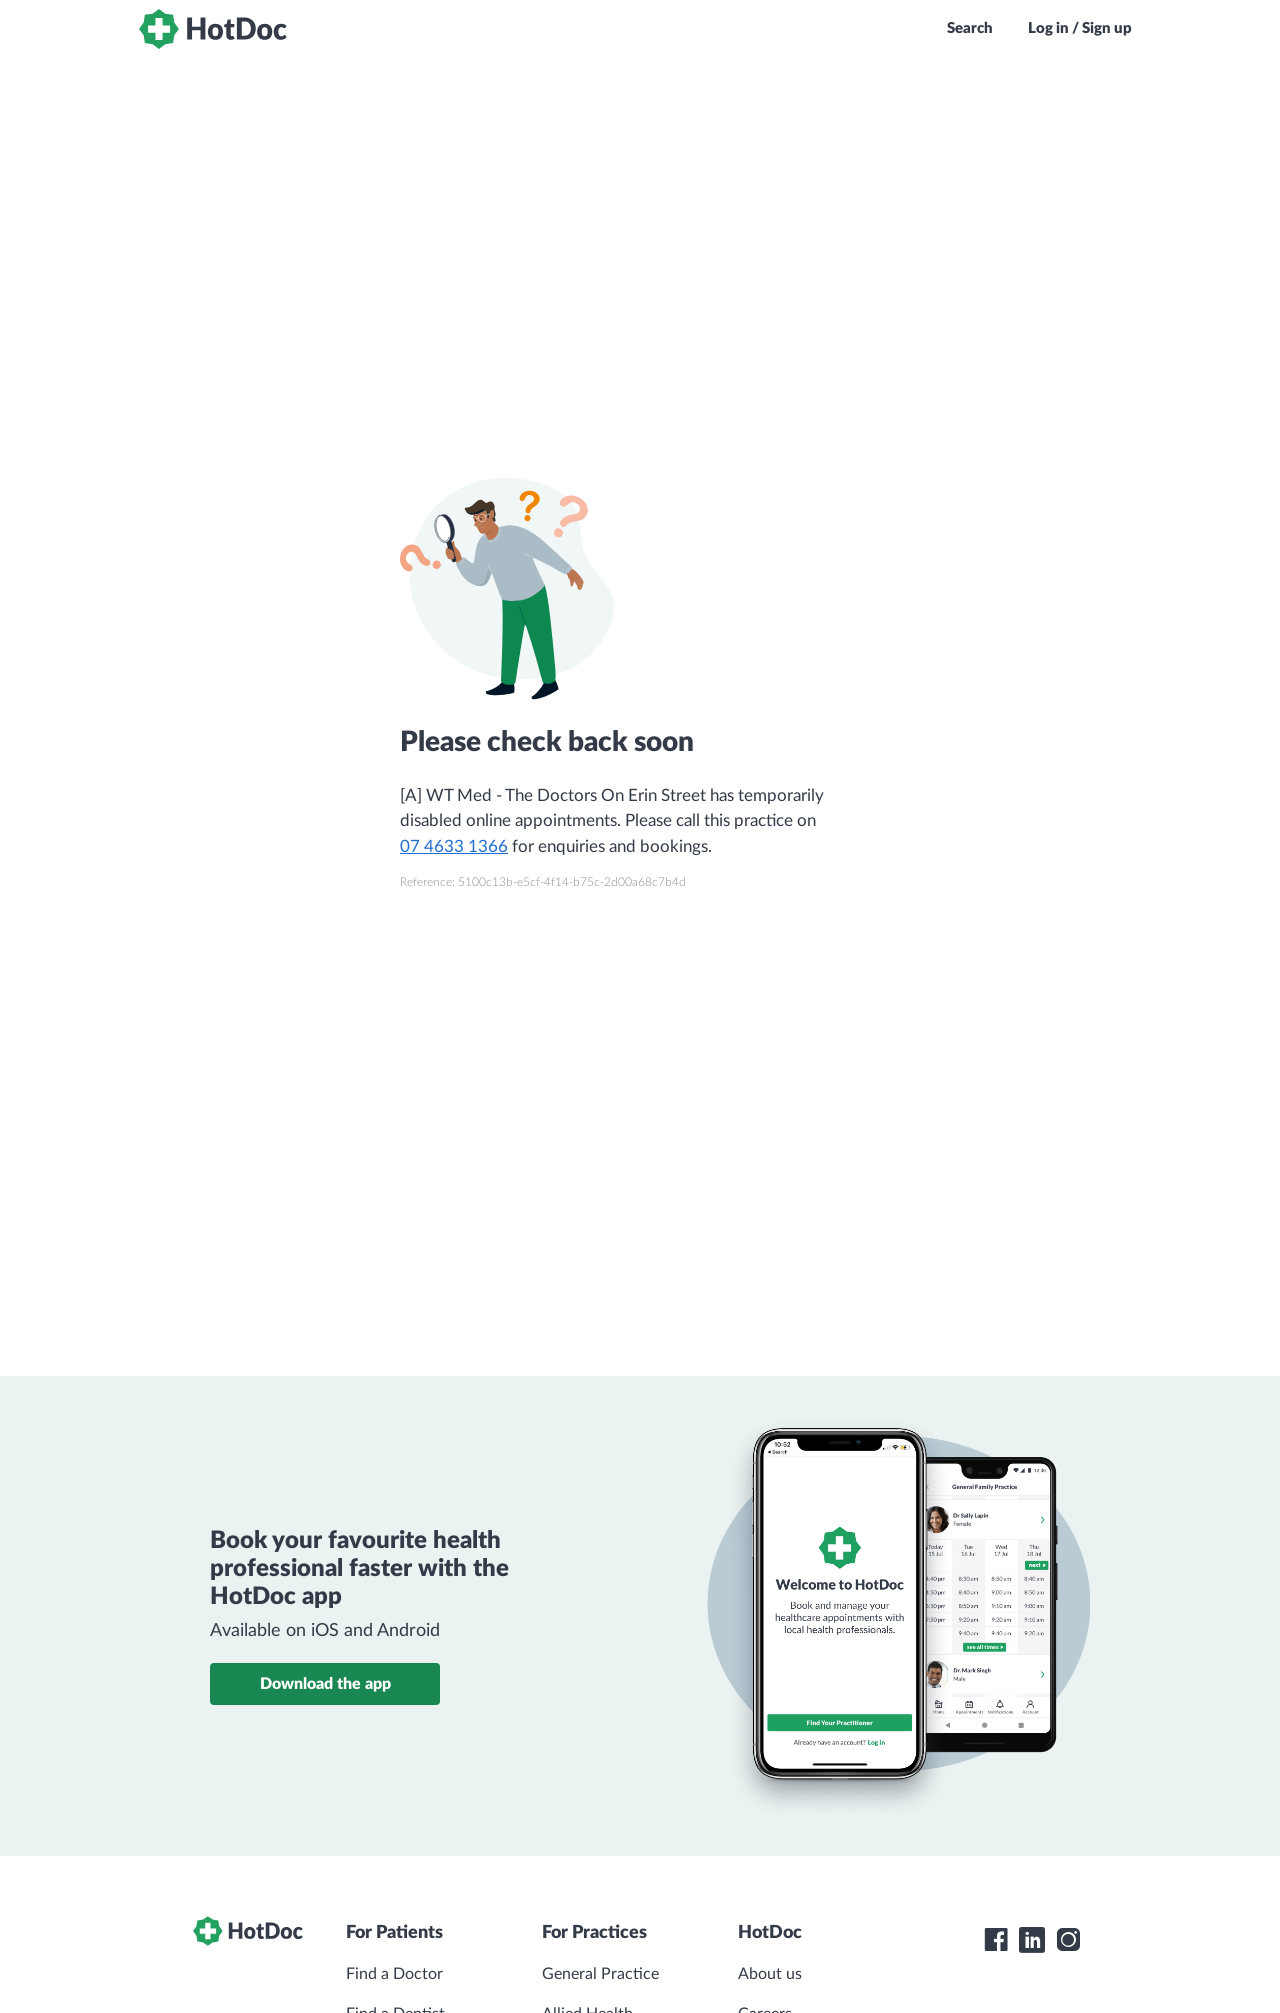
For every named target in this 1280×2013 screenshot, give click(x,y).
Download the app (325, 1684)
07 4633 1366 (454, 846)
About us (770, 1974)
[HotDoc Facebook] (996, 1940)
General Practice (600, 1974)
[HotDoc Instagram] (1068, 1940)
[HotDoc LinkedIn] (1032, 1940)
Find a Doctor (394, 1974)
